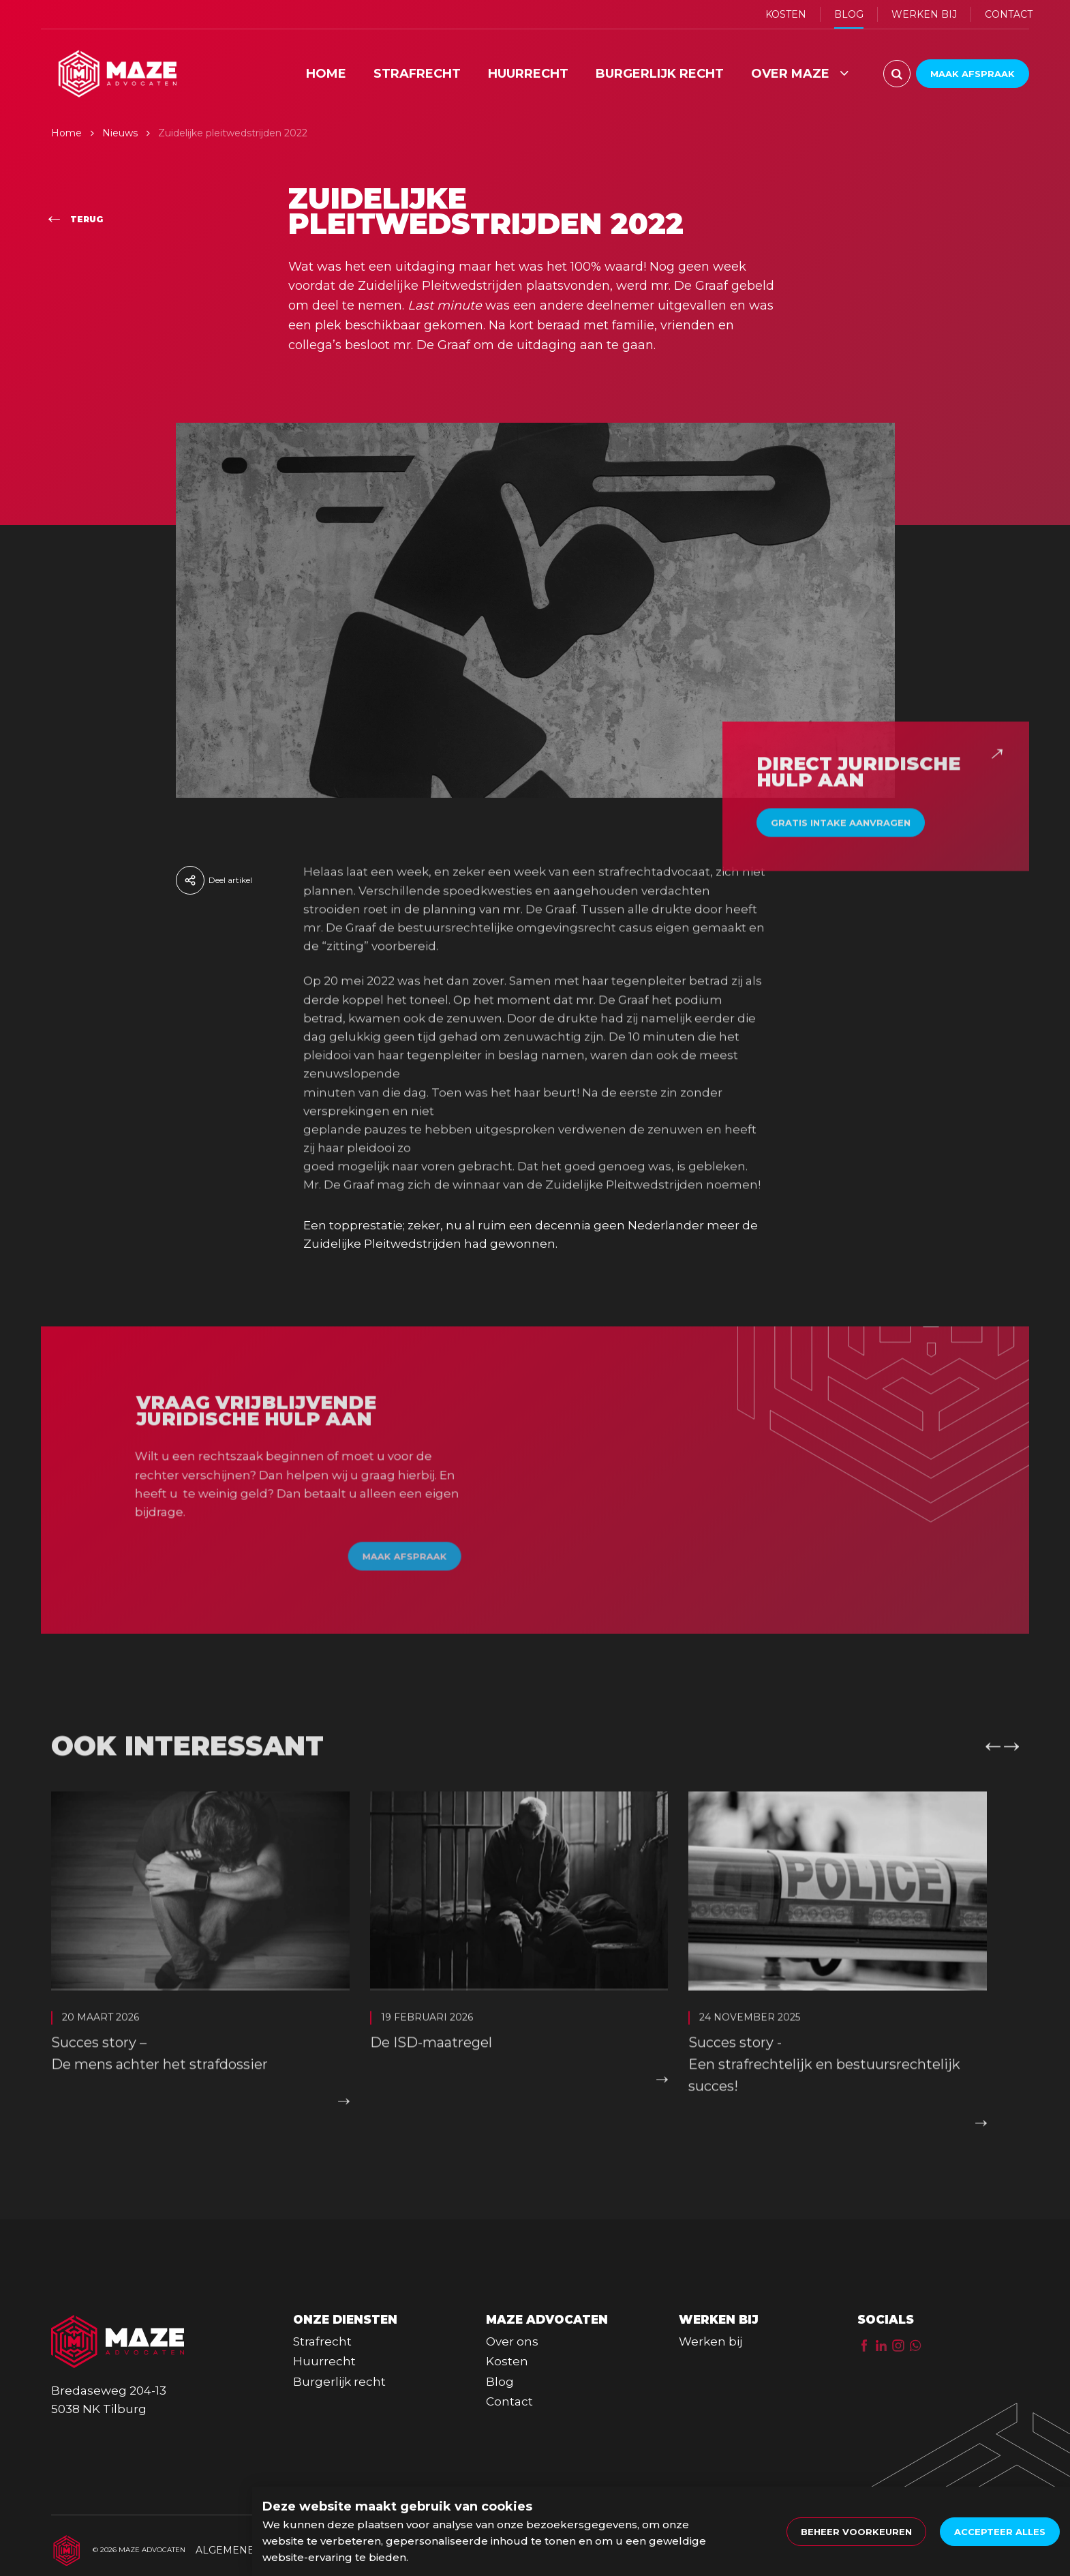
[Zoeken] (897, 73)
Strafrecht (322, 2341)
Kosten (507, 2361)
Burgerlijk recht (339, 2381)
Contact (509, 2401)
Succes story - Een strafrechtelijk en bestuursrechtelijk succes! (824, 2088)
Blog (500, 2381)
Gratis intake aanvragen (841, 846)
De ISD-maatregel (431, 2066)
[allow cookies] (1000, 2531)
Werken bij (710, 2341)
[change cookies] (856, 2531)
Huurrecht (324, 2361)
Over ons (512, 2341)
